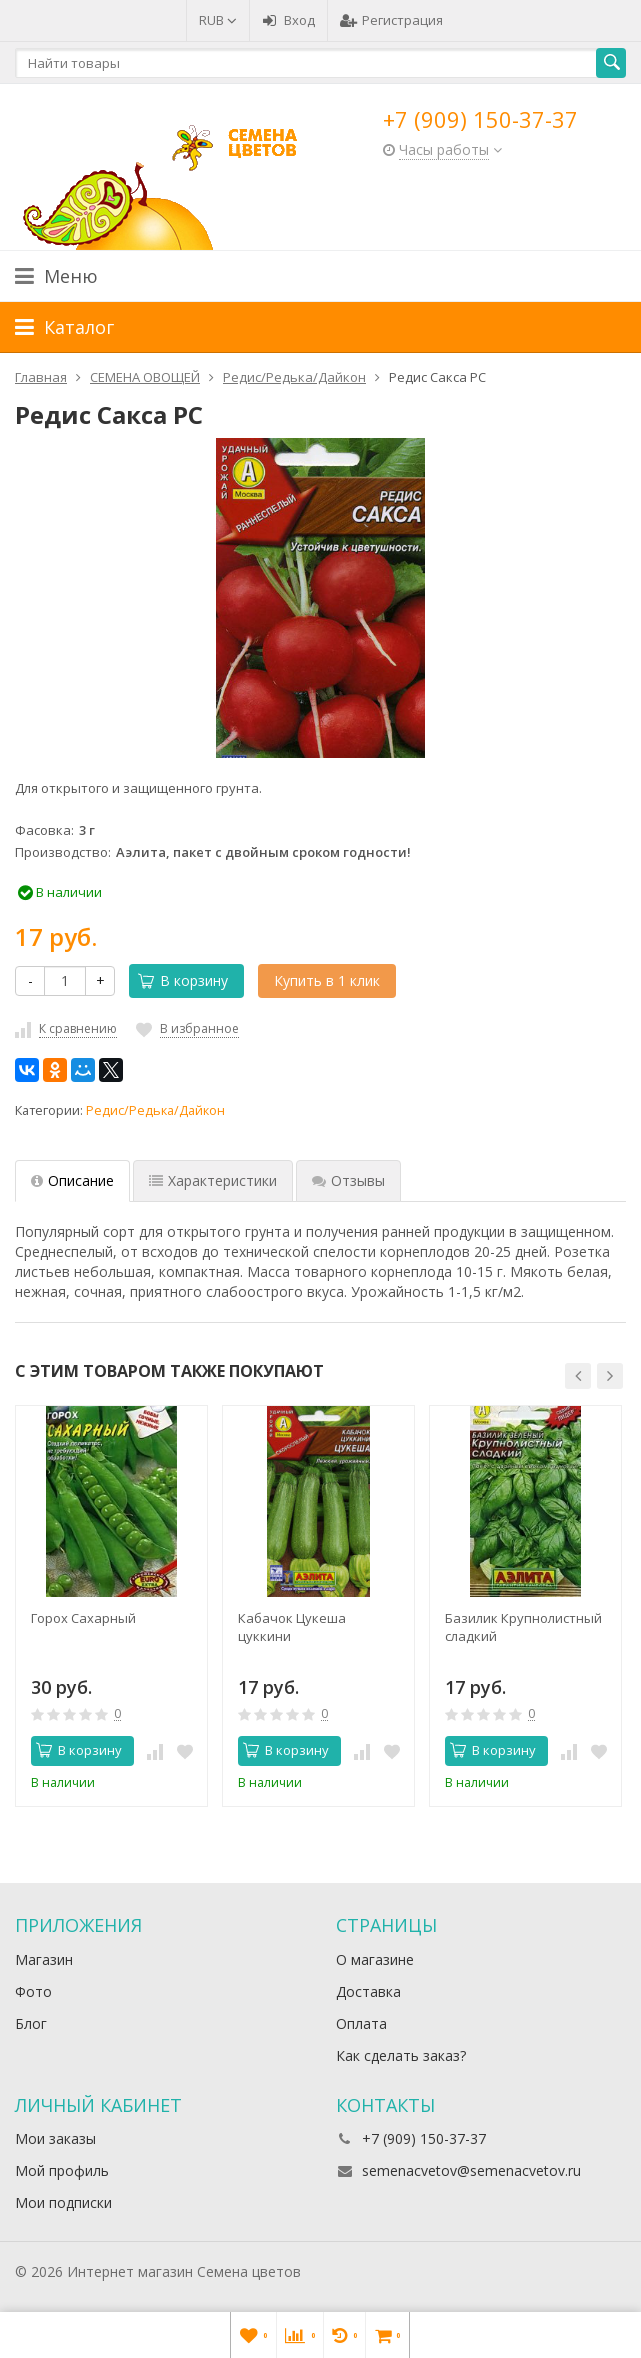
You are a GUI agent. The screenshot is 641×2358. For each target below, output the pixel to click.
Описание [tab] (72, 1180)
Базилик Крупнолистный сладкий (523, 1627)
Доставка (368, 1991)
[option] (111, 1606)
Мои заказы (55, 2138)
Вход (288, 20)
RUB (218, 20)
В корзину (183, 980)
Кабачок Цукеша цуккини (292, 1627)
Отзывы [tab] (348, 1180)
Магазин (44, 1959)
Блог (31, 2023)
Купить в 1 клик (327, 980)
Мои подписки (63, 2202)
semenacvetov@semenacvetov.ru (471, 2170)
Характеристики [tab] (213, 1180)
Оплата (361, 2023)
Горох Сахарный (83, 1618)
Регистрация (391, 20)
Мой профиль (62, 2170)
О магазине (375, 1959)
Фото (33, 1991)
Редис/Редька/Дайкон (155, 1110)
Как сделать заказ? (401, 2055)
